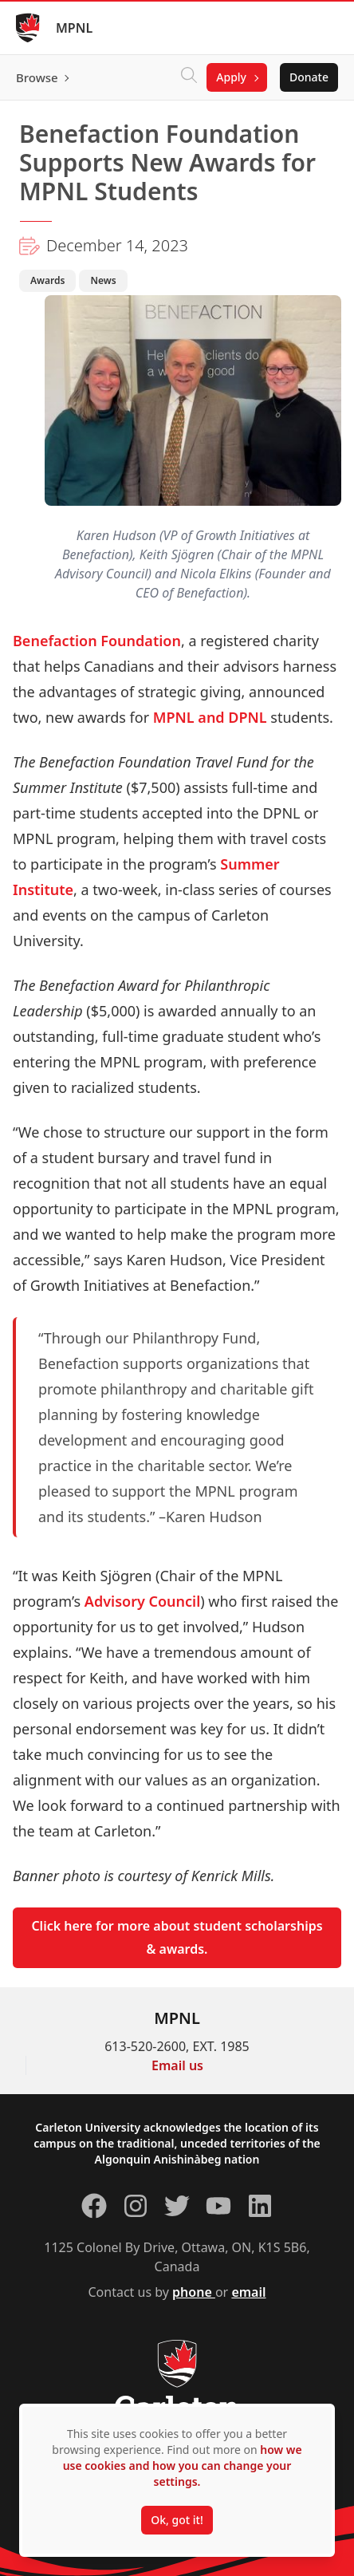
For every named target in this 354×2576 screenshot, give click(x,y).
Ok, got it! (177, 2519)
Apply (231, 77)
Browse (37, 77)
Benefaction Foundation (97, 640)
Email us (177, 2065)
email (248, 2292)
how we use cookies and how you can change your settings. (182, 2465)
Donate (308, 77)
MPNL (74, 28)
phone (193, 2292)
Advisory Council (142, 1601)
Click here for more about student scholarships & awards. (176, 1937)
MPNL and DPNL (210, 717)
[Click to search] (189, 77)
